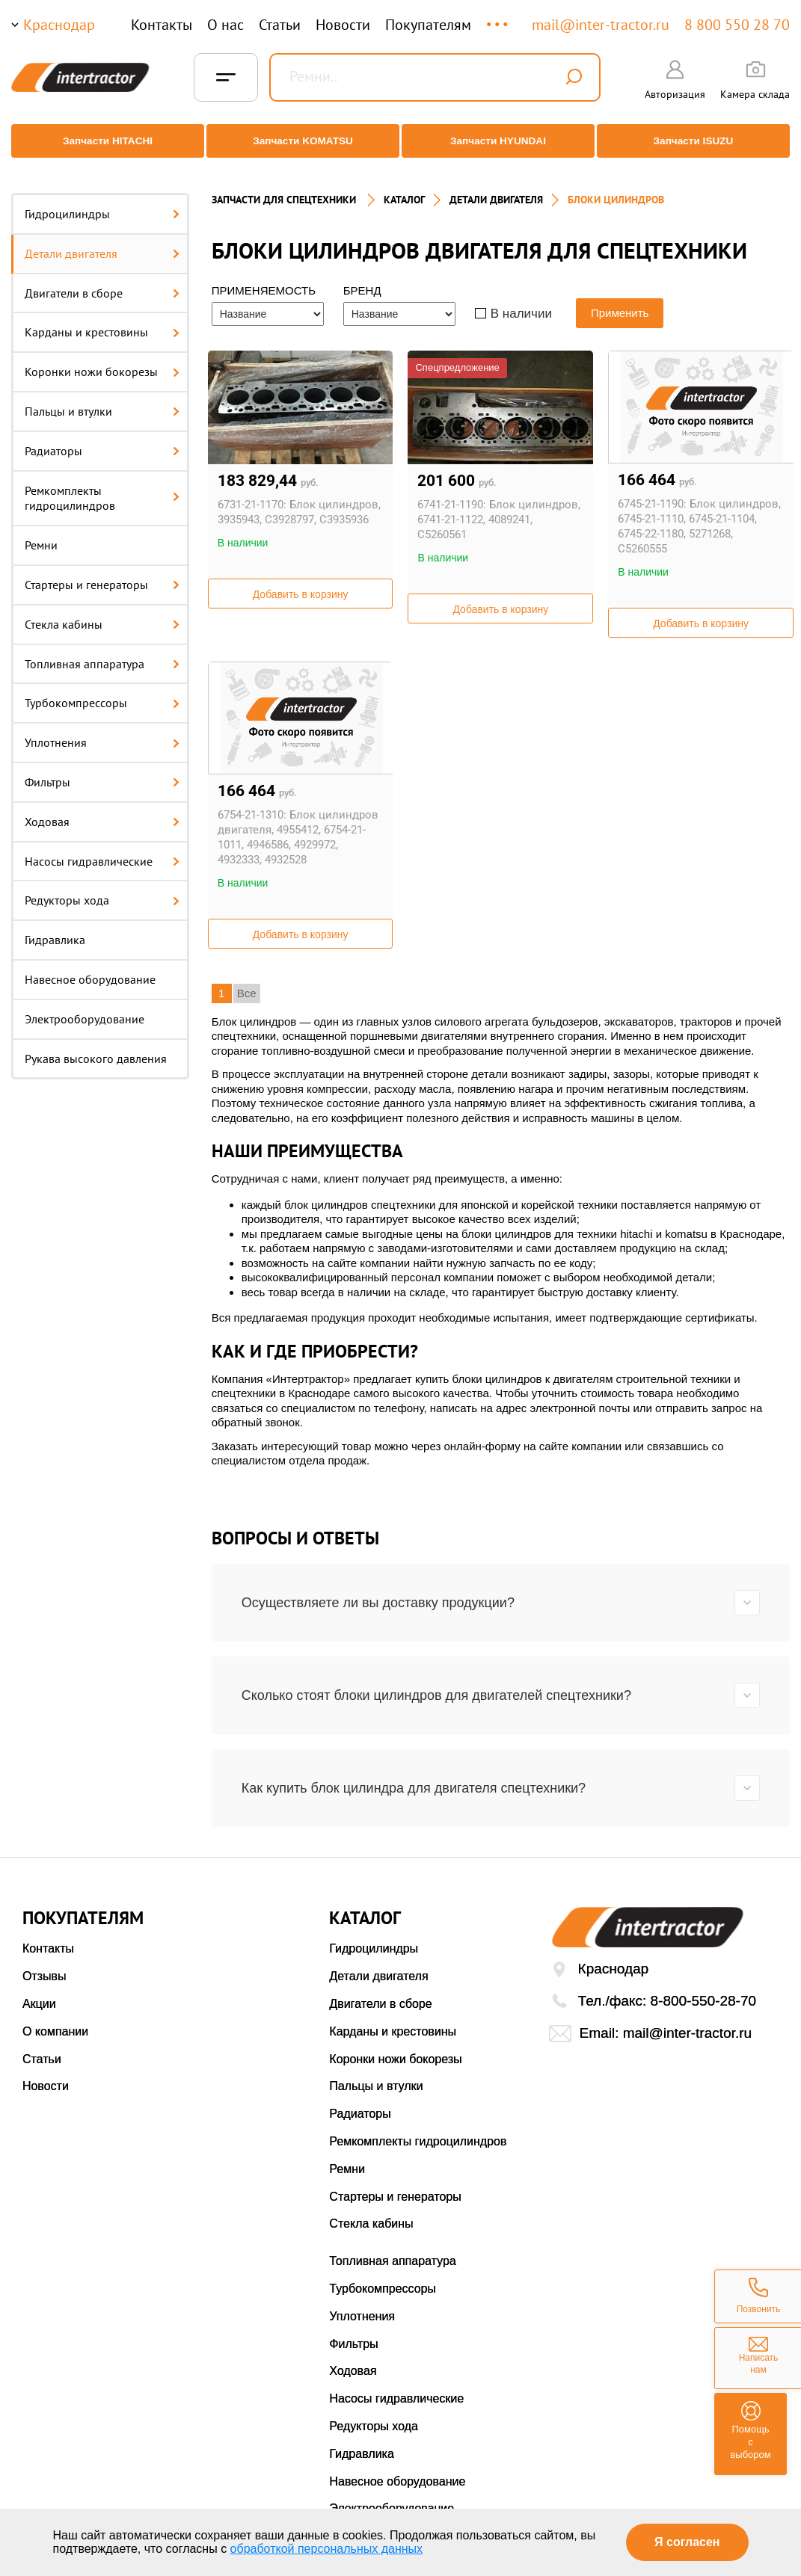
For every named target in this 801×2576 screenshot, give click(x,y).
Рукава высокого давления (96, 1045)
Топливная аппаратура (102, 651)
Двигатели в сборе (102, 280)
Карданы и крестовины (102, 319)
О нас (225, 24)
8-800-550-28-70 (704, 1988)
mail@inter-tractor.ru (600, 24)
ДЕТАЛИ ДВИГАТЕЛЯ (496, 187)
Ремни (41, 532)
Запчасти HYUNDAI (499, 141)
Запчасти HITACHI (102, 141)
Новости (343, 24)
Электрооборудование (84, 1006)
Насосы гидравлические (102, 848)
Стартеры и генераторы (102, 571)
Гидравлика (55, 926)
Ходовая (102, 808)
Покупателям (428, 24)
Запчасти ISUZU (698, 141)
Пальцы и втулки (102, 398)
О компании (55, 2018)
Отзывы (44, 1963)
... (498, 17)
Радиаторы (102, 438)
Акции (39, 1991)
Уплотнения (102, 729)
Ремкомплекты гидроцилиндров (102, 485)
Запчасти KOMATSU (301, 141)
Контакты (161, 24)
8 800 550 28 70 (737, 24)
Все (247, 980)
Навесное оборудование (90, 966)
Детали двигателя (102, 240)
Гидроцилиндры (102, 201)
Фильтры (102, 769)
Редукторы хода (102, 887)
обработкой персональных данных (326, 2548)
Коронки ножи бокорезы (102, 358)
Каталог (404, 187)
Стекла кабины (102, 611)
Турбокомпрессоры (102, 689)
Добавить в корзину (301, 582)
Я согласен (686, 2542)
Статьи (280, 24)
